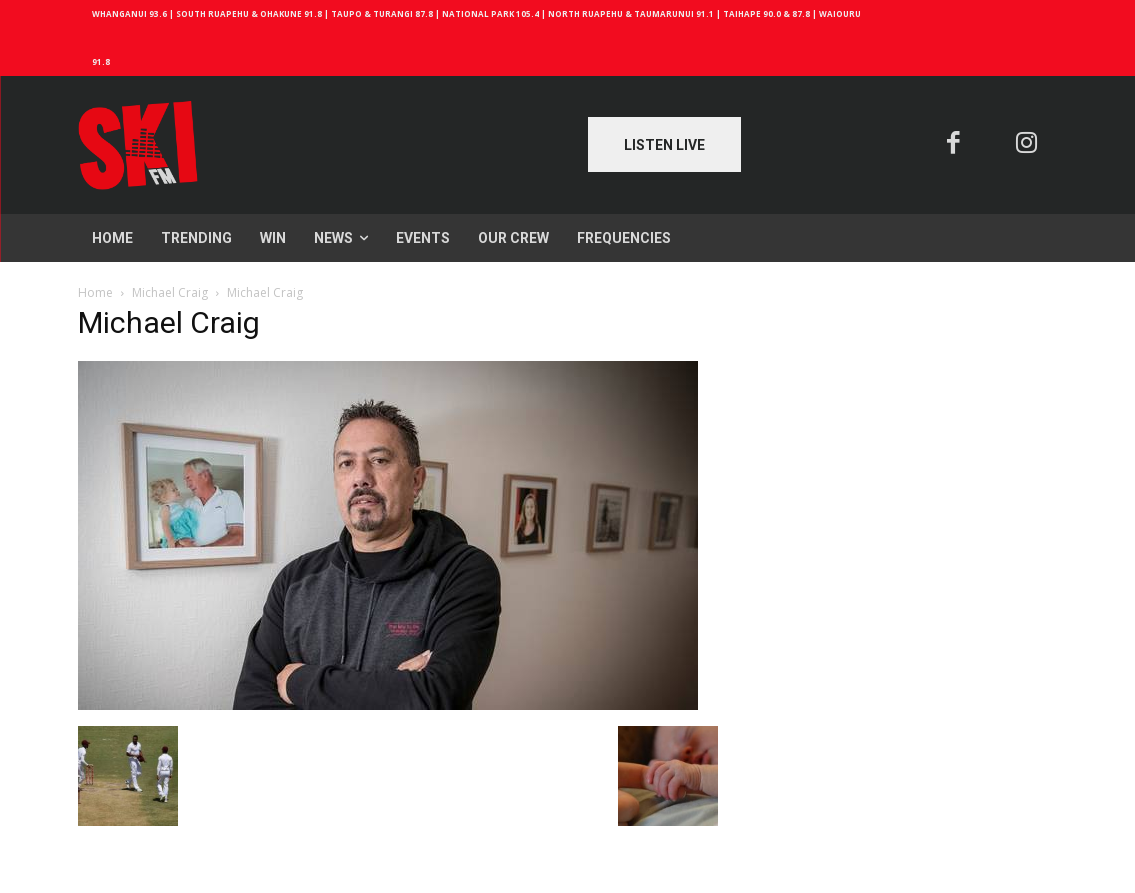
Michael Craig (170, 292)
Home (95, 292)
